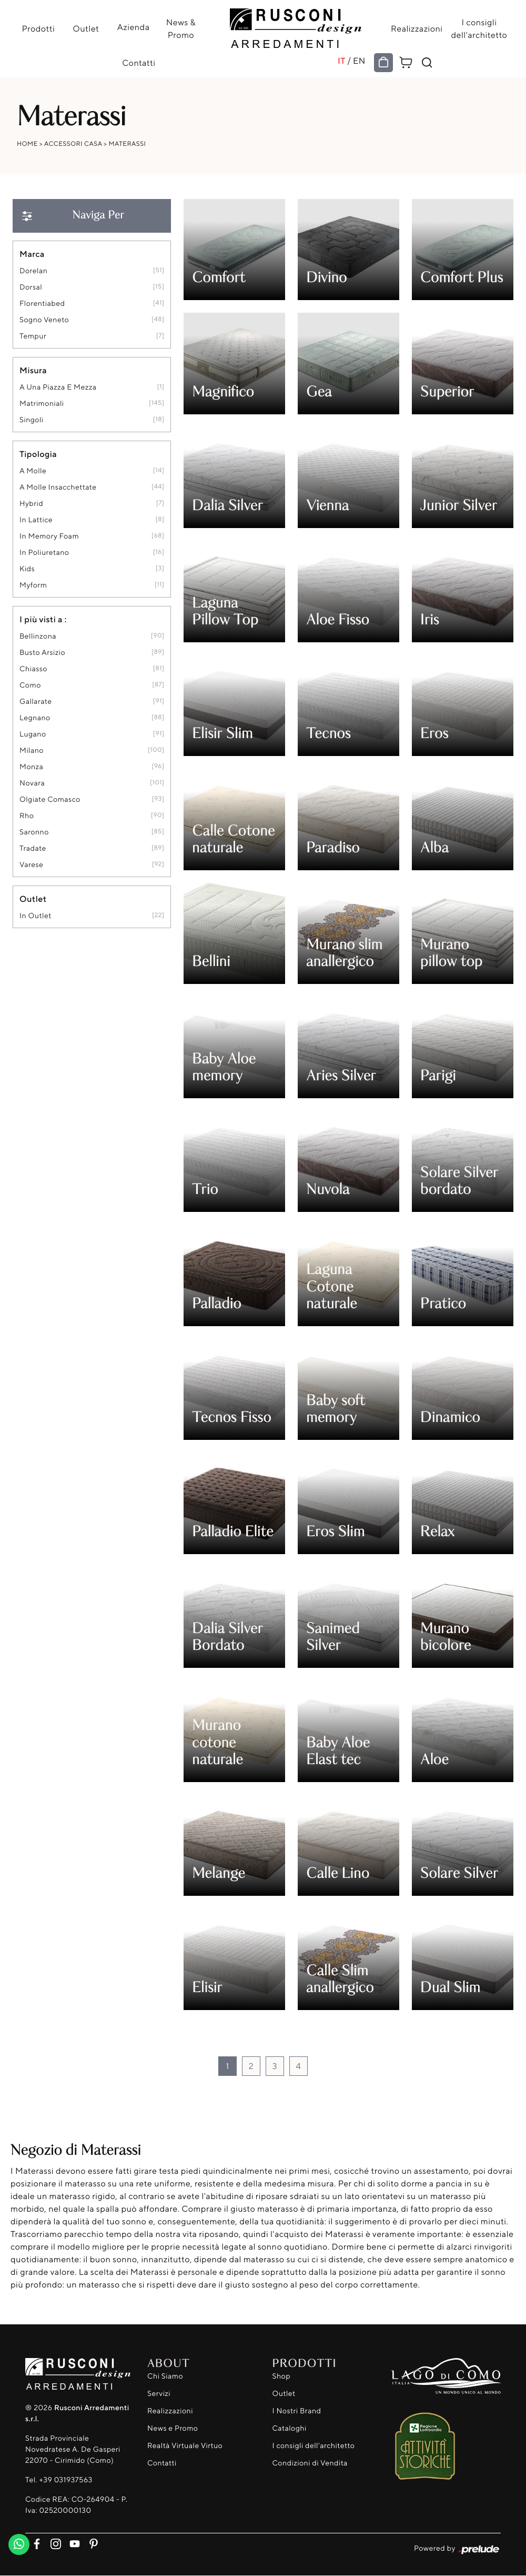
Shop (281, 2376)
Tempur (32, 336)
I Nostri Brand (296, 2410)
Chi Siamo (165, 2376)
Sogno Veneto (44, 319)
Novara (32, 783)
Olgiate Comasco (49, 799)
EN (358, 60)
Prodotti (40, 28)
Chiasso (33, 668)
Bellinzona (37, 636)
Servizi (158, 2393)
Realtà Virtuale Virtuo (184, 2445)
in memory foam (49, 536)
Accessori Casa (73, 143)
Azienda (133, 27)
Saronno (34, 832)
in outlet (35, 915)
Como (30, 685)
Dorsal (30, 287)
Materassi (127, 143)
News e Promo (172, 2428)
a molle (32, 470)
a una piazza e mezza (58, 387)
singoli (31, 419)
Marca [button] (32, 253)
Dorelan (33, 270)
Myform (33, 585)
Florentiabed (42, 303)
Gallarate (35, 701)
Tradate (32, 848)
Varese (31, 864)
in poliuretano (44, 552)
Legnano (34, 717)
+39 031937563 (65, 2480)
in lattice (36, 519)
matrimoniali (41, 403)
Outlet (86, 28)
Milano (31, 750)
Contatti (139, 62)
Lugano (32, 734)
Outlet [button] (32, 898)
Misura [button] (33, 370)
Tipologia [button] (38, 454)
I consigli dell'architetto (477, 28)
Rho (26, 815)
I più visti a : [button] (43, 619)
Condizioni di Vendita (310, 2463)
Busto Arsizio (42, 652)
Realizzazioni (414, 28)
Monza (31, 766)
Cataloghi (289, 2428)
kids (27, 568)
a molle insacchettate (57, 487)
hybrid (31, 503)
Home (27, 143)
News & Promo (179, 28)
